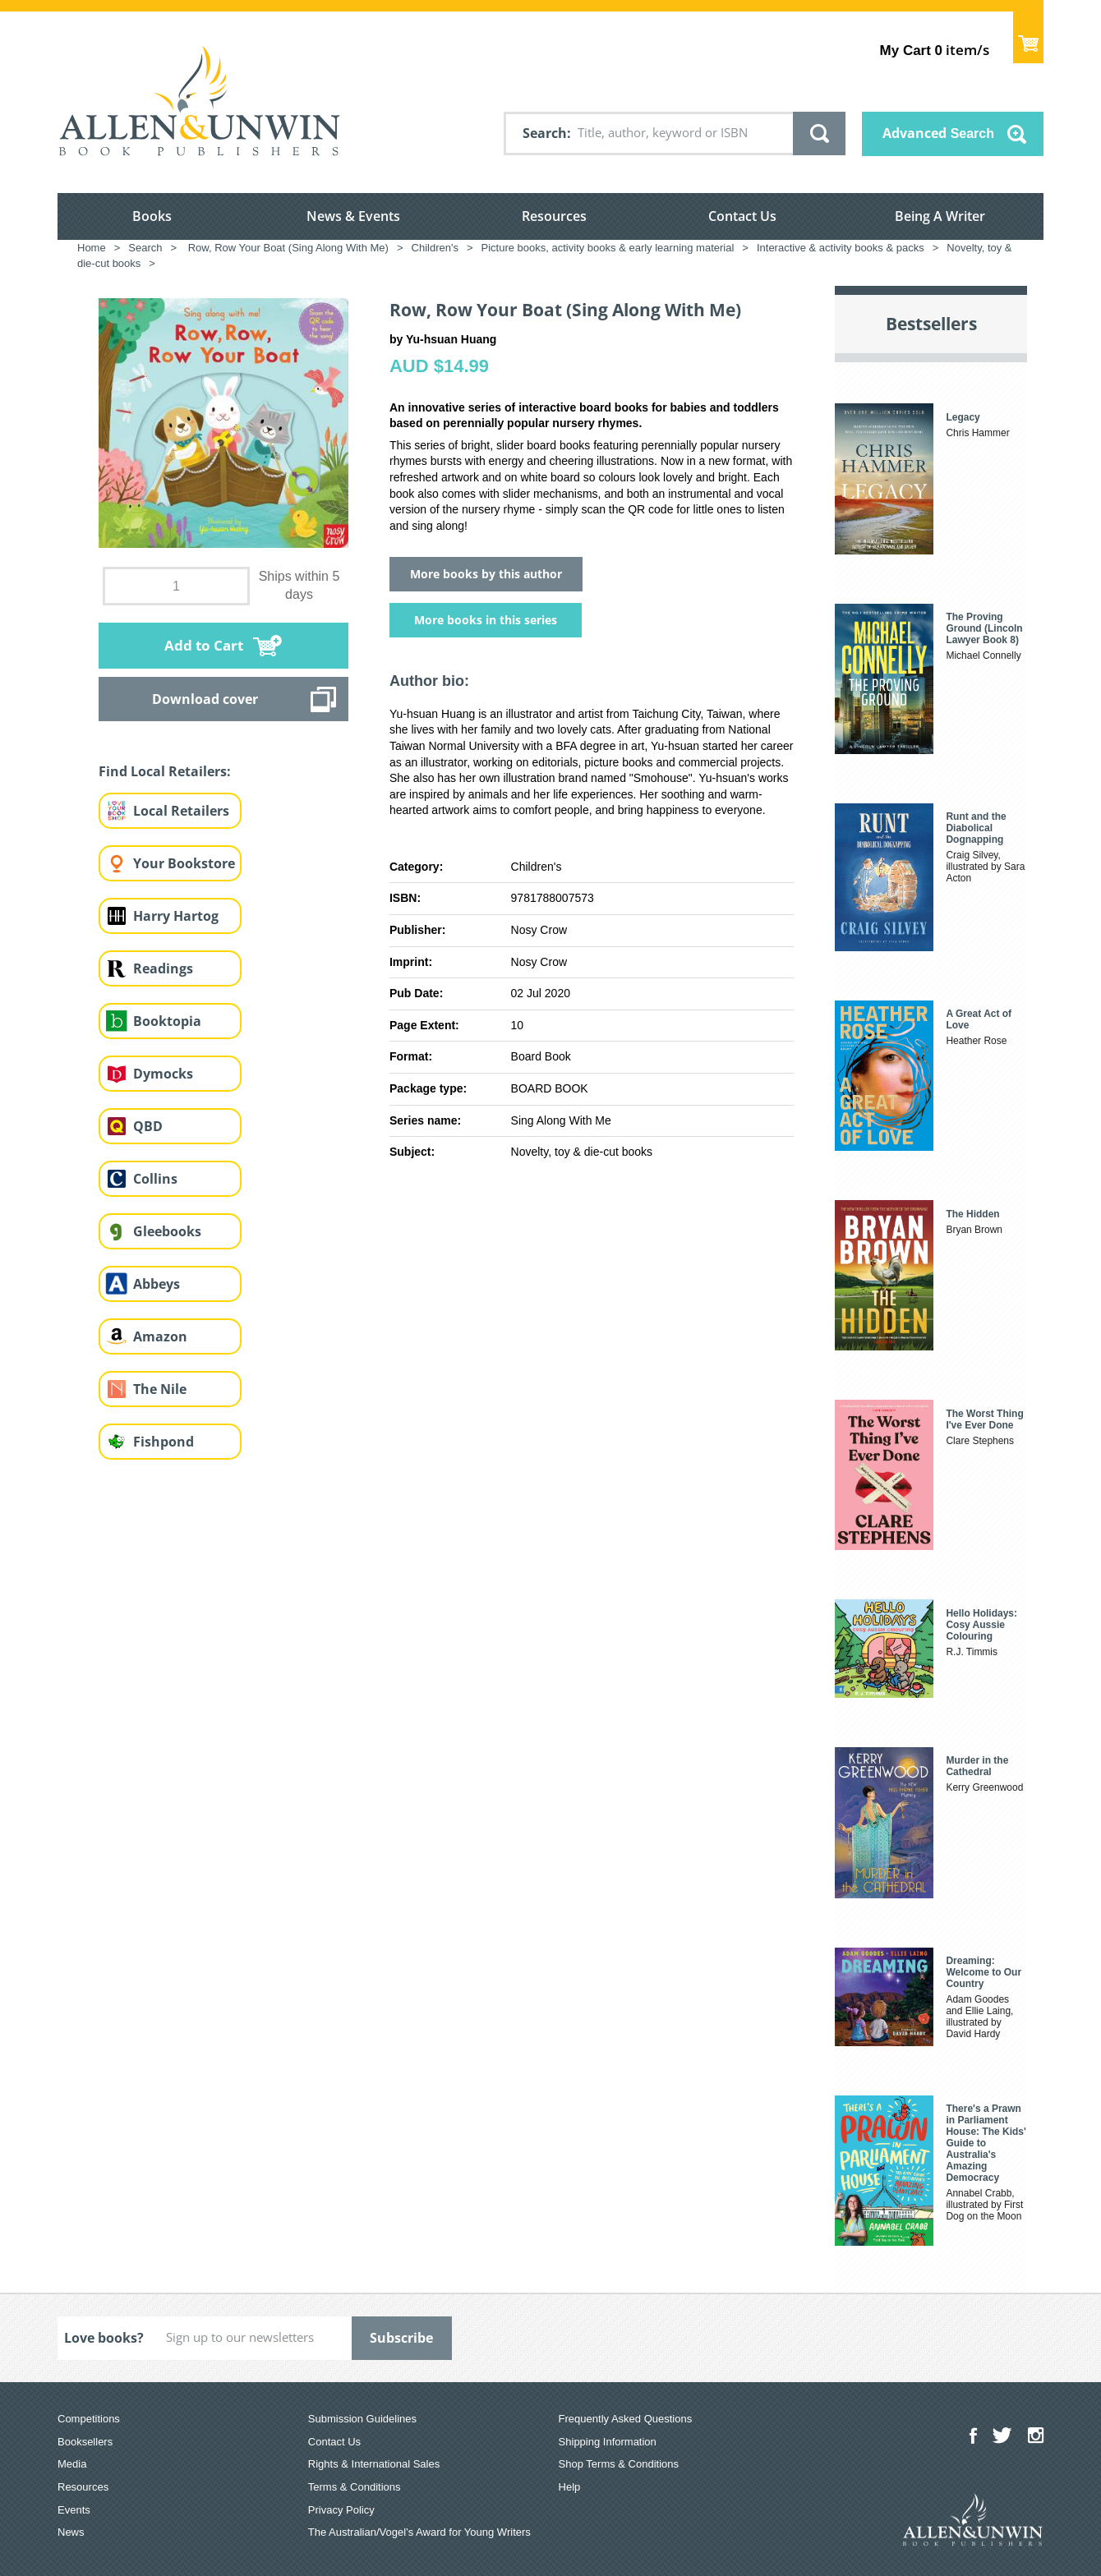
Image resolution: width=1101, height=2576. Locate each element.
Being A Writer (940, 216)
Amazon (160, 1336)
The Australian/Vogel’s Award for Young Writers (419, 2532)
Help (570, 2487)
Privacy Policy (341, 2510)
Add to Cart (203, 645)
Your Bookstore (184, 863)
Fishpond (163, 1442)
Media (72, 2464)
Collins (155, 1179)
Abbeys (156, 1284)
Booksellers (85, 2442)
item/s (934, 49)
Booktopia (167, 1021)
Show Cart (1028, 37)
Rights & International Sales (374, 2464)
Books (152, 216)
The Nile (160, 1389)
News (71, 2532)
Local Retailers (181, 811)
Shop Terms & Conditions (619, 2464)
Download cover (205, 699)
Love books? (104, 2338)
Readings (163, 968)
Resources (554, 216)
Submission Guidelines (362, 2419)
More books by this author (486, 574)
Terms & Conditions (354, 2487)
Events (74, 2510)
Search (545, 133)
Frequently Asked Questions (626, 2419)
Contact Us (742, 216)
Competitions (89, 2419)
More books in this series (485, 620)
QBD (148, 1126)
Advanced (938, 133)
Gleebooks (167, 1231)
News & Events (353, 216)
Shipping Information (607, 2442)
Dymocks (163, 1074)
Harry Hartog (176, 916)
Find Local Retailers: (165, 771)
